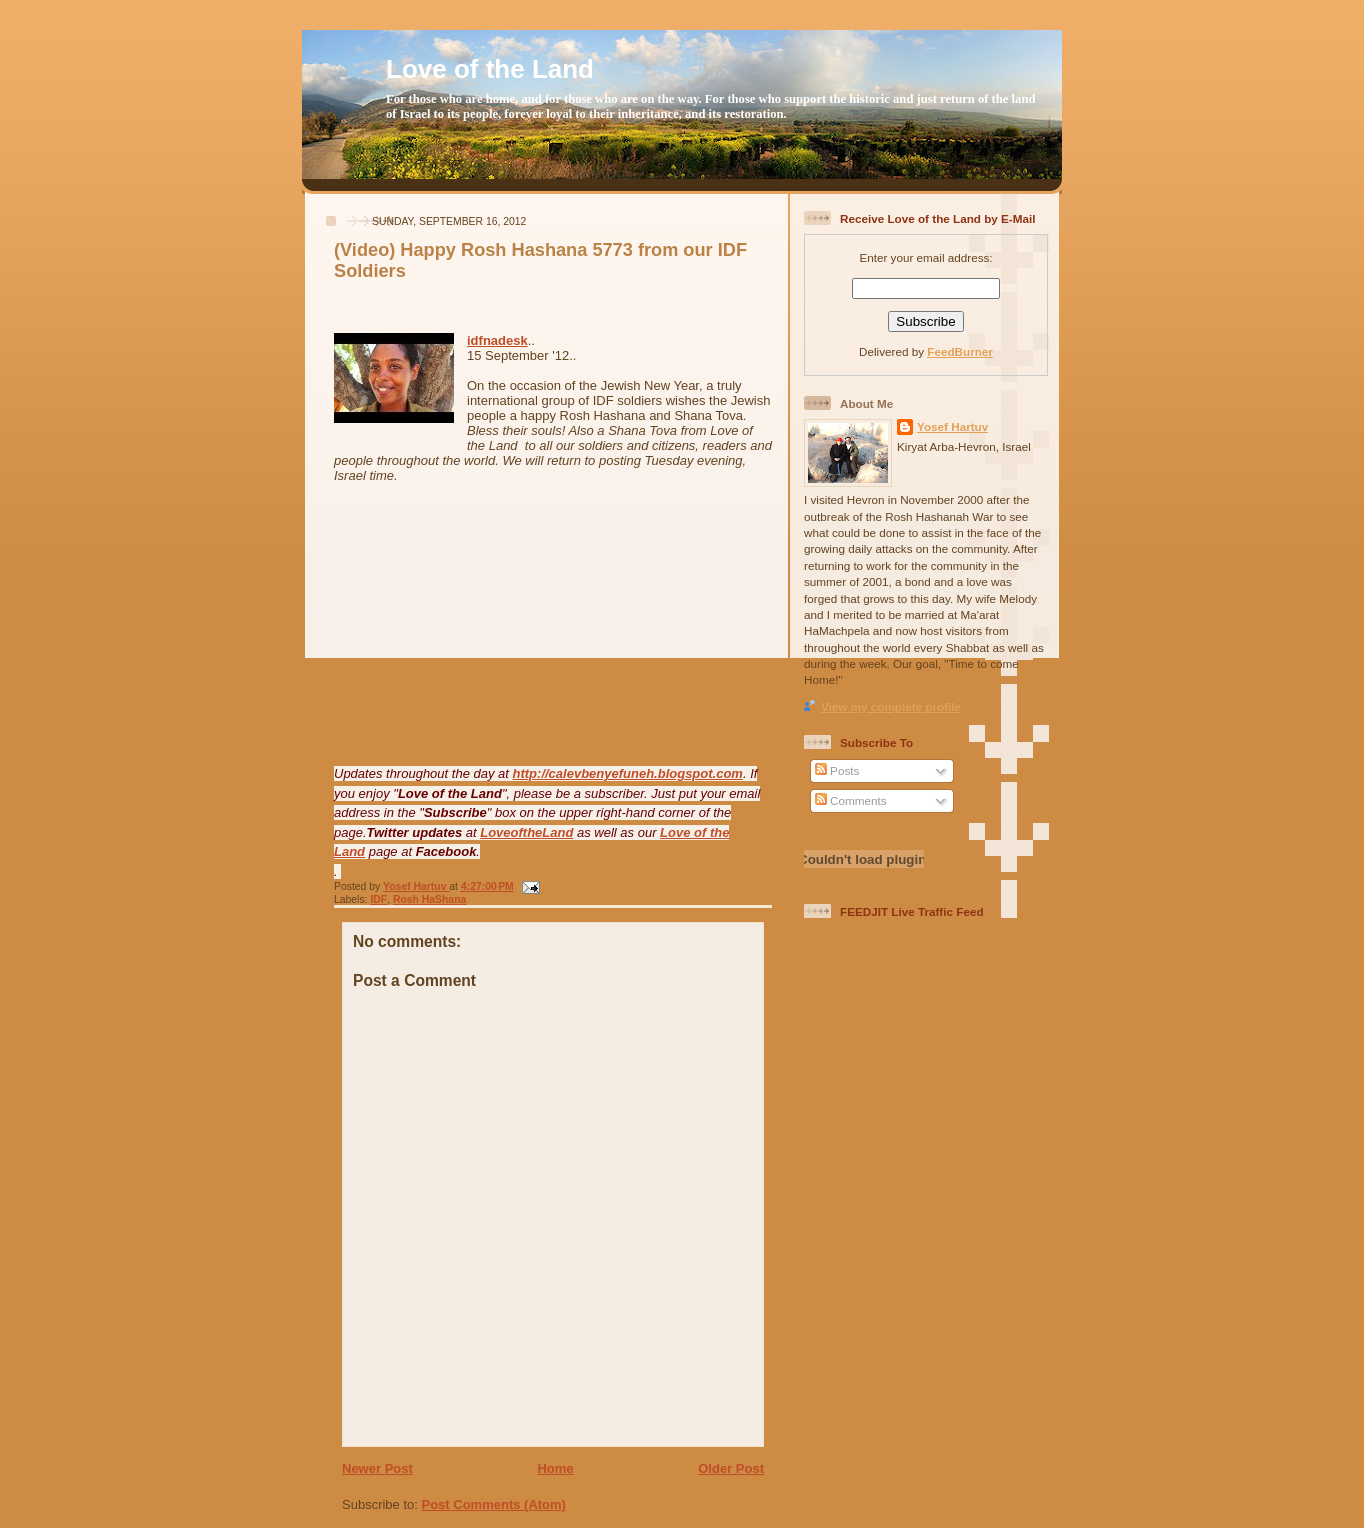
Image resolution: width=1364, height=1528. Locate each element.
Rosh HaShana (429, 899)
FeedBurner (960, 351)
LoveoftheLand (526, 832)
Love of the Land (490, 69)
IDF (378, 899)
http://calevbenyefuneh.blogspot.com (628, 773)
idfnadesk (497, 340)
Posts (837, 770)
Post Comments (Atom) (494, 1504)
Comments (851, 800)
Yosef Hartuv (416, 886)
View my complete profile (891, 706)
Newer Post (377, 1468)
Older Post (731, 1468)
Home (555, 1468)
